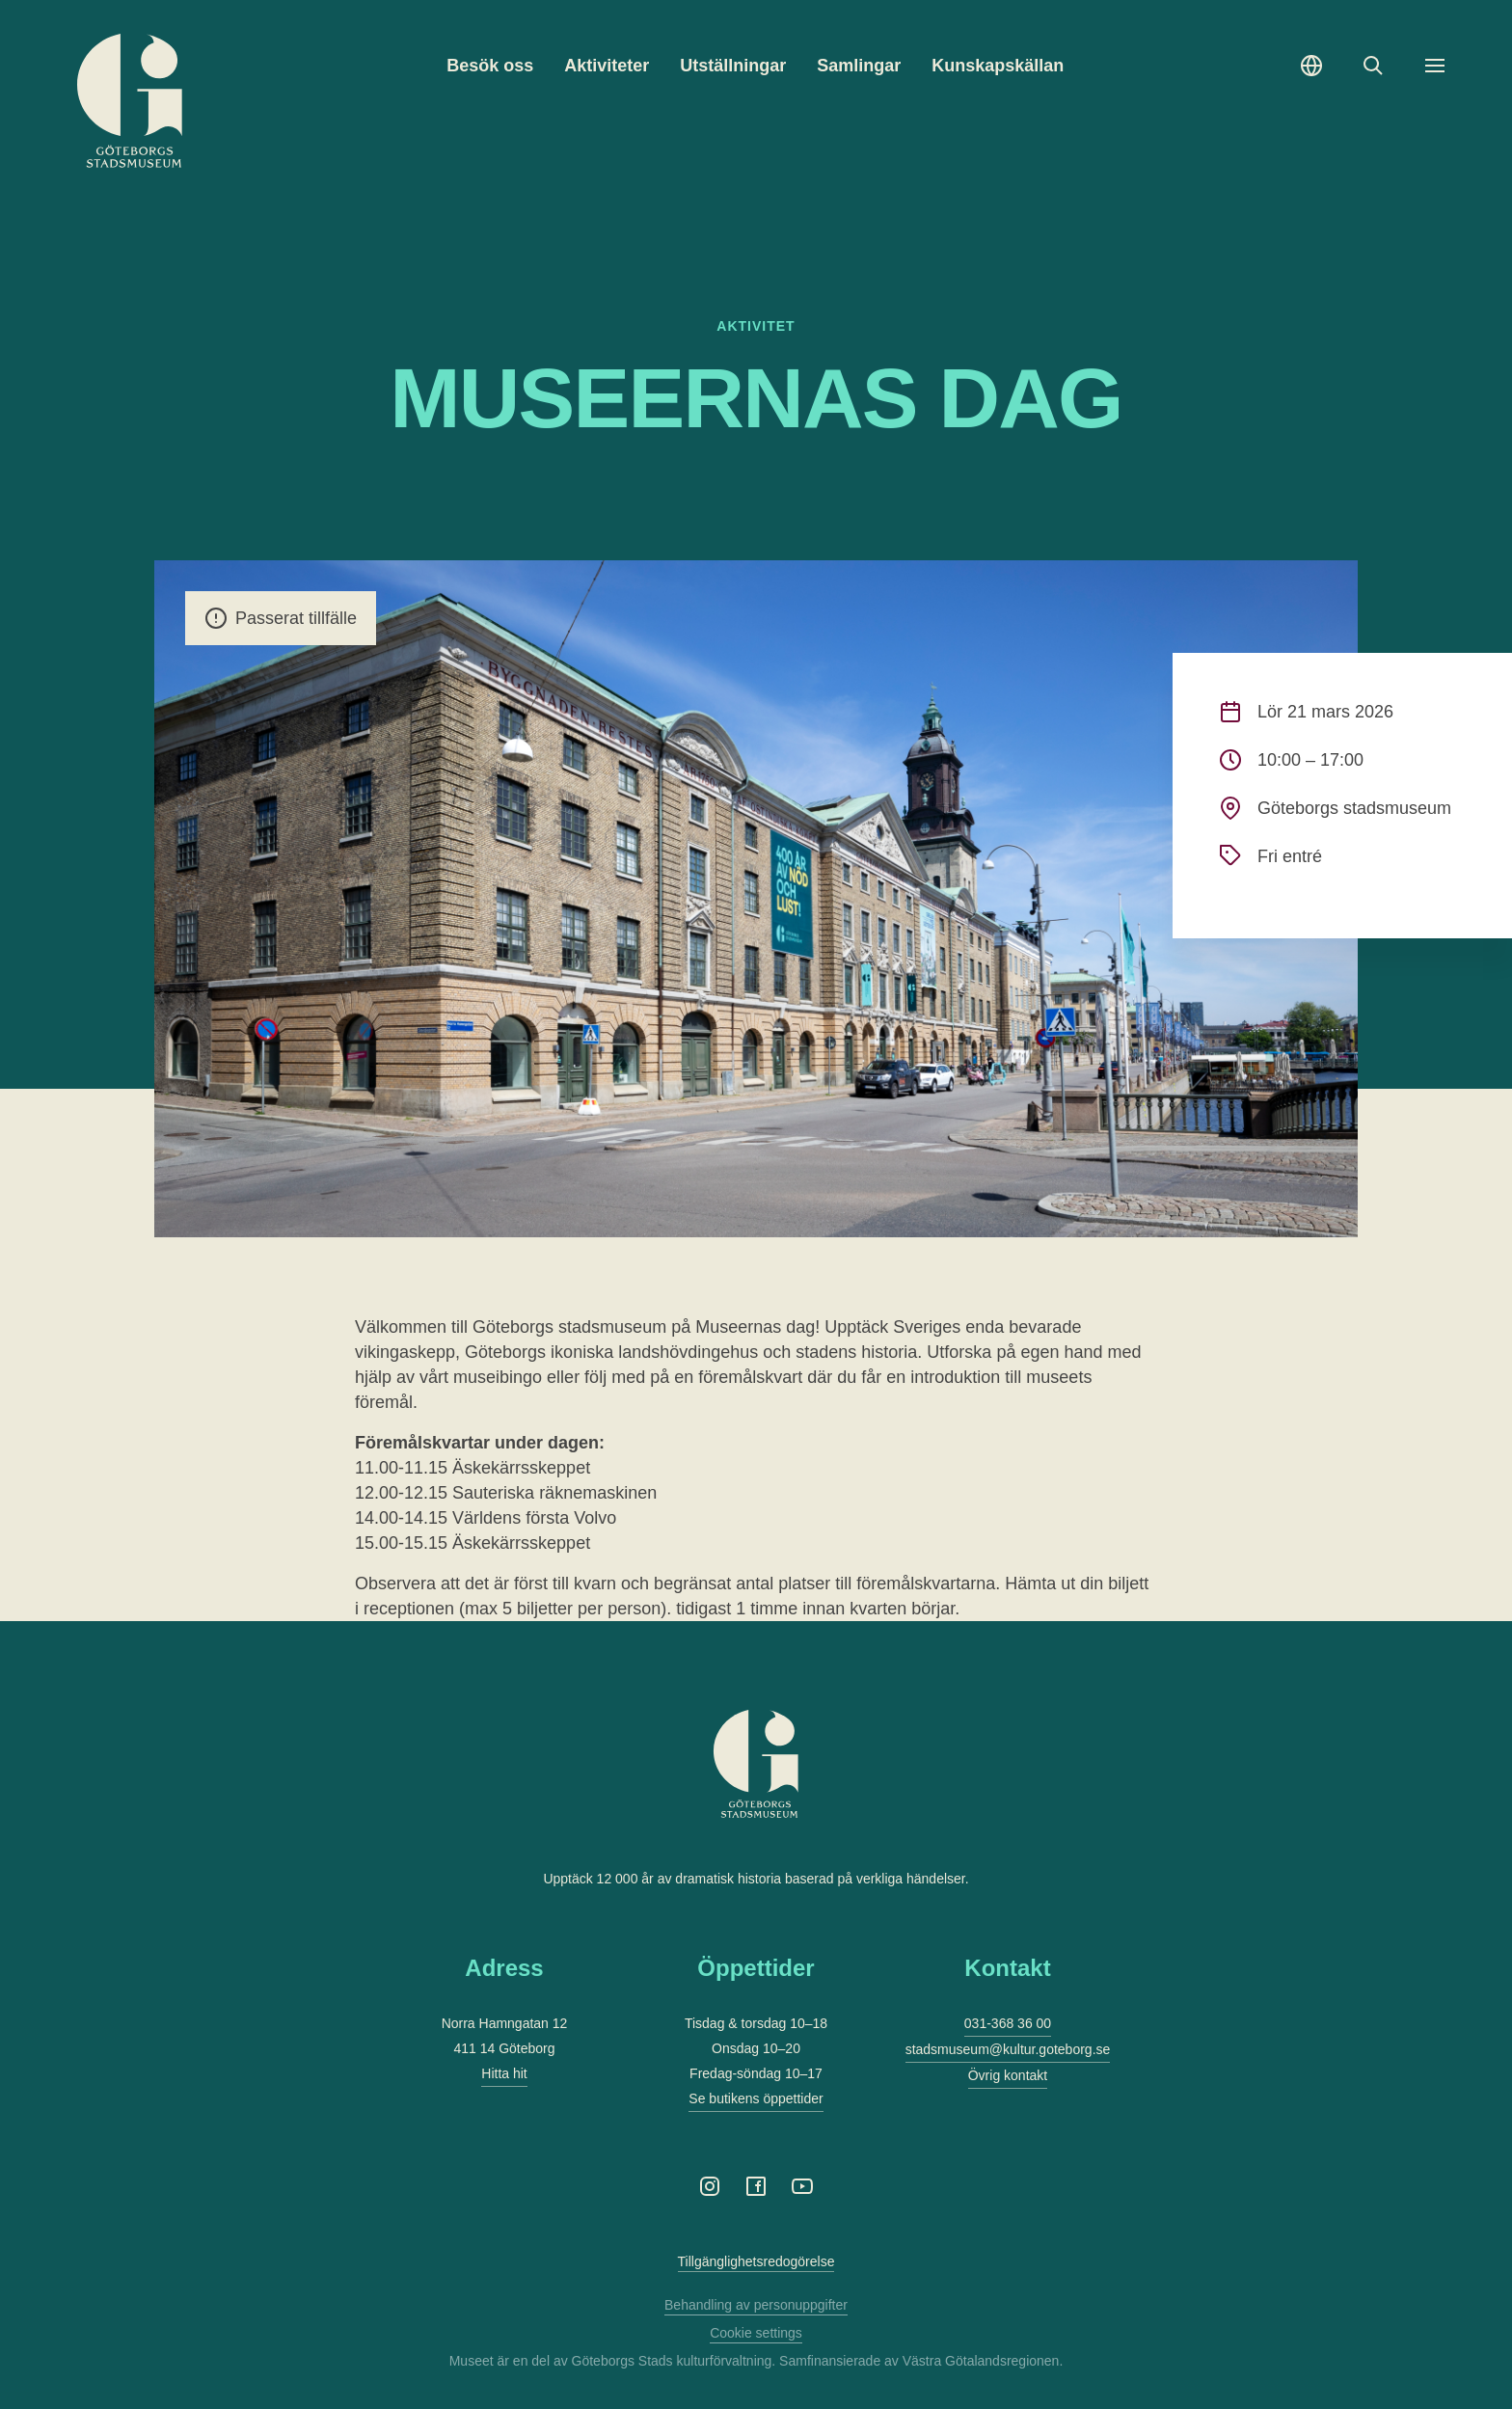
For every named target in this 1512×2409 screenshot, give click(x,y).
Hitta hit (503, 2073)
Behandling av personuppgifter (756, 2305)
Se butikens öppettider (755, 2098)
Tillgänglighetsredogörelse (756, 2261)
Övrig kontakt (1007, 2075)
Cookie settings (756, 2333)
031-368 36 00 (1007, 2023)
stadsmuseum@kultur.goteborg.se (1008, 2049)
